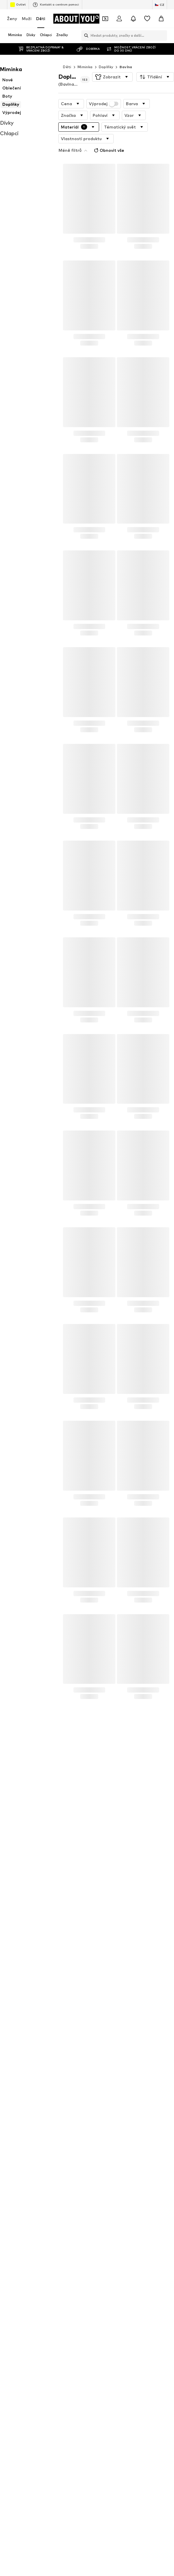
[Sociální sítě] (12, 2478)
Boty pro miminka (103, 2072)
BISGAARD (97, 2165)
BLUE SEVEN (18, 2165)
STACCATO (17, 2232)
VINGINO (95, 2241)
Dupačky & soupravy (105, 2081)
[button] (112, 65)
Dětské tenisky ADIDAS (27, 2081)
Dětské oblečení (21, 2098)
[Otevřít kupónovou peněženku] (105, 18)
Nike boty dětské (103, 2123)
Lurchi (12, 2190)
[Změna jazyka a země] (159, 4)
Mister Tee (97, 2224)
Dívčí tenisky (98, 2115)
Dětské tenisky (101, 2089)
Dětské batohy (20, 2132)
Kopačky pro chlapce (25, 2140)
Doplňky (106, 55)
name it (94, 2190)
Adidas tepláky (20, 2123)
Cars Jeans (97, 2173)
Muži (26, 18)
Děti (40, 18)
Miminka (85, 55)
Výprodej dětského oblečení (32, 2089)
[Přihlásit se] (119, 18)
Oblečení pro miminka (106, 2106)
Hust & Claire (18, 2198)
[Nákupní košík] (161, 18)
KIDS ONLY (97, 2181)
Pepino (94, 2198)
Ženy (12, 18)
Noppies (14, 2215)
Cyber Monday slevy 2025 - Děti (116, 2132)
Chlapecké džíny (21, 2115)
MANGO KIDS (18, 2173)
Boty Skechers (100, 2064)
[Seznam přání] (147, 18)
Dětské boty (99, 2098)
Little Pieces (18, 2207)
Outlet (18, 4)
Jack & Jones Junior (24, 2181)
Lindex (12, 2224)
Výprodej (103, 92)
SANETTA (15, 2241)
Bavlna (125, 55)
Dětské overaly (20, 2072)
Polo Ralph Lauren (103, 2215)
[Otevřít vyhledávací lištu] (84, 35)
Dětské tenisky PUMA (26, 2064)
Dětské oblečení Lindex (108, 2140)
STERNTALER (100, 2207)
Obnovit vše (132, 125)
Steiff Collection (103, 2232)
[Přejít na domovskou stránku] (76, 19)
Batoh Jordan (19, 2106)
